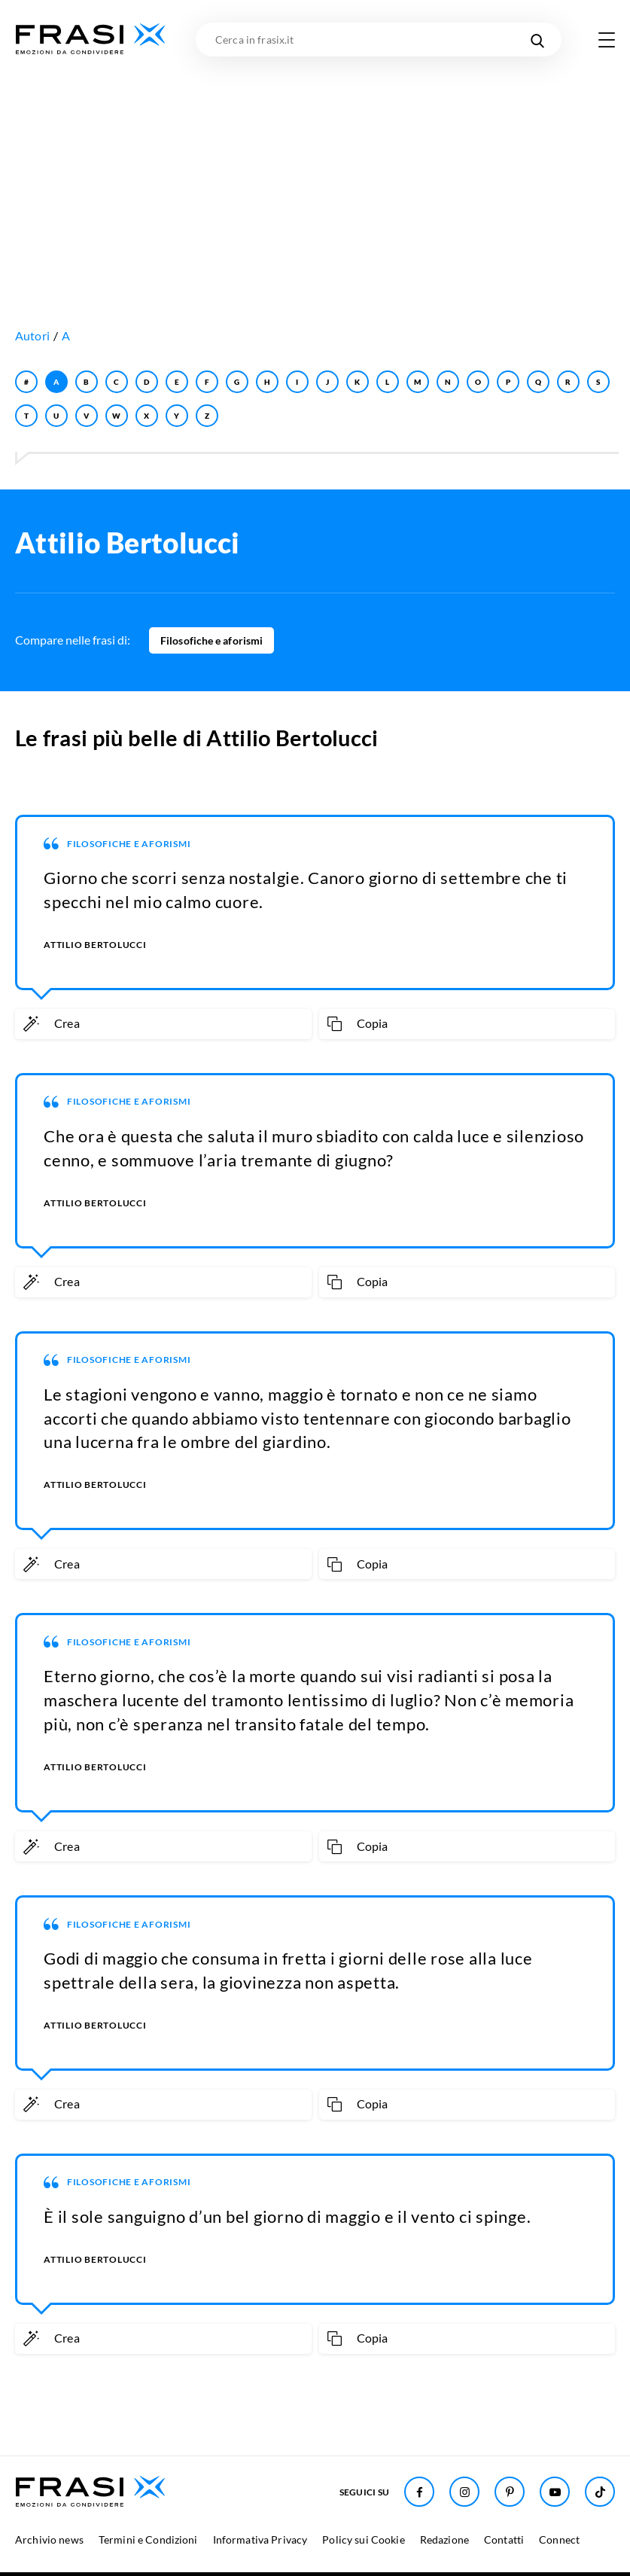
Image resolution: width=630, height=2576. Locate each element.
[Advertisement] (315, 169)
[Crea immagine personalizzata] (163, 1024)
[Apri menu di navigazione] (606, 40)
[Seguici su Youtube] (555, 2492)
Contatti (504, 2539)
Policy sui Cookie (363, 2539)
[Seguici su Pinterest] (510, 2492)
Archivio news (49, 2539)
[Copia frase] (467, 1024)
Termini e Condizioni (148, 2539)
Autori (32, 335)
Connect (559, 2539)
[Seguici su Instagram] (464, 2492)
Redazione (444, 2539)
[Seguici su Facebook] (419, 2492)
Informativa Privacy (260, 2539)
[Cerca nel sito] (537, 39)
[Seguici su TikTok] (600, 2492)
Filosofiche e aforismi (211, 640)
